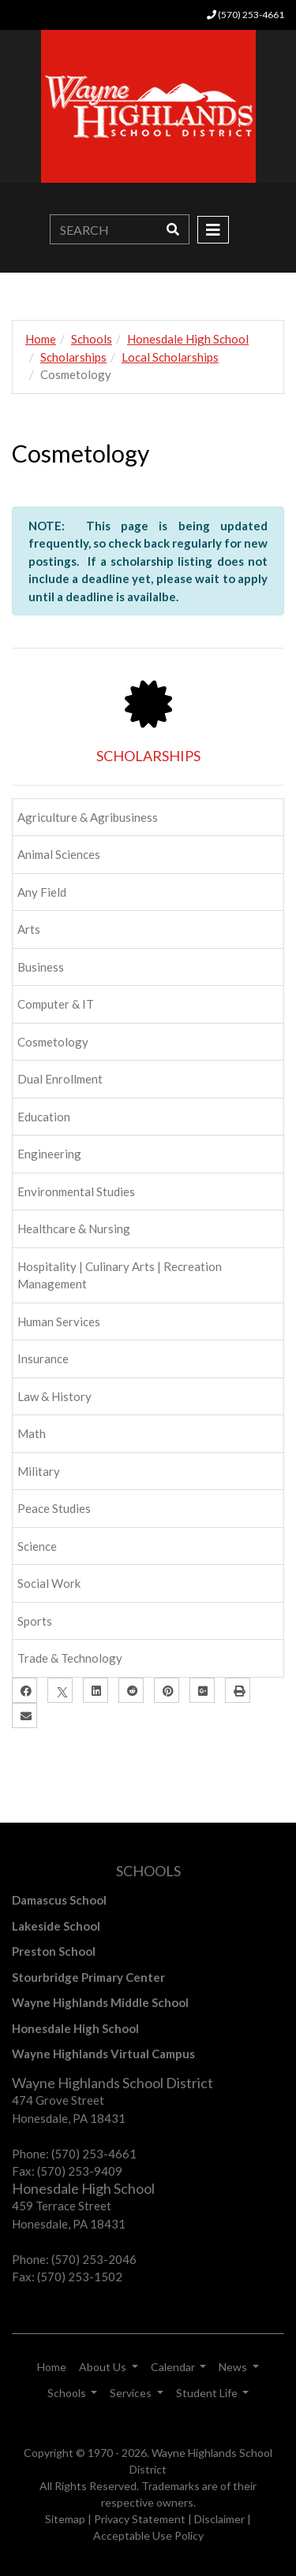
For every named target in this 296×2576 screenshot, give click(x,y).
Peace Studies (54, 1508)
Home (40, 339)
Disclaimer (219, 2519)
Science (37, 1546)
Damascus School (59, 1900)
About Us (104, 2366)
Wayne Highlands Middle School (100, 2002)
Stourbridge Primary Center (88, 1977)
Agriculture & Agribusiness (87, 817)
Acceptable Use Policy (148, 2535)
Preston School (54, 1951)
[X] (60, 1690)
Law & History (54, 1396)
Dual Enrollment (60, 1079)
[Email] (24, 1715)
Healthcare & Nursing (73, 1228)
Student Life (208, 2392)
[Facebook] (24, 1690)
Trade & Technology (69, 1658)
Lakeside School (56, 1926)
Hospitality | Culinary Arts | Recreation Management (119, 1275)
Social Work (49, 1583)
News (234, 2366)
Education (43, 1117)
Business (40, 967)
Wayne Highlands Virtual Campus (103, 2053)
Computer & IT (55, 1004)
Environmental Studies (76, 1191)
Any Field (41, 892)
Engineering (49, 1154)
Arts (28, 929)
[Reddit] (131, 1690)
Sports (34, 1621)
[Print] (237, 1690)
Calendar (174, 2366)
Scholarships (73, 357)
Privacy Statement (139, 2519)
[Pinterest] (166, 1690)
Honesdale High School (188, 339)
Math (31, 1433)
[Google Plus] (202, 1690)
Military (38, 1471)
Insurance (43, 1358)
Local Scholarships (170, 357)
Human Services (58, 1321)
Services (132, 2392)
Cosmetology (52, 1042)
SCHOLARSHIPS (148, 755)
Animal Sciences (58, 854)
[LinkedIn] (95, 1690)
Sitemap (65, 2519)
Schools (91, 339)
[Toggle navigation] (213, 229)
